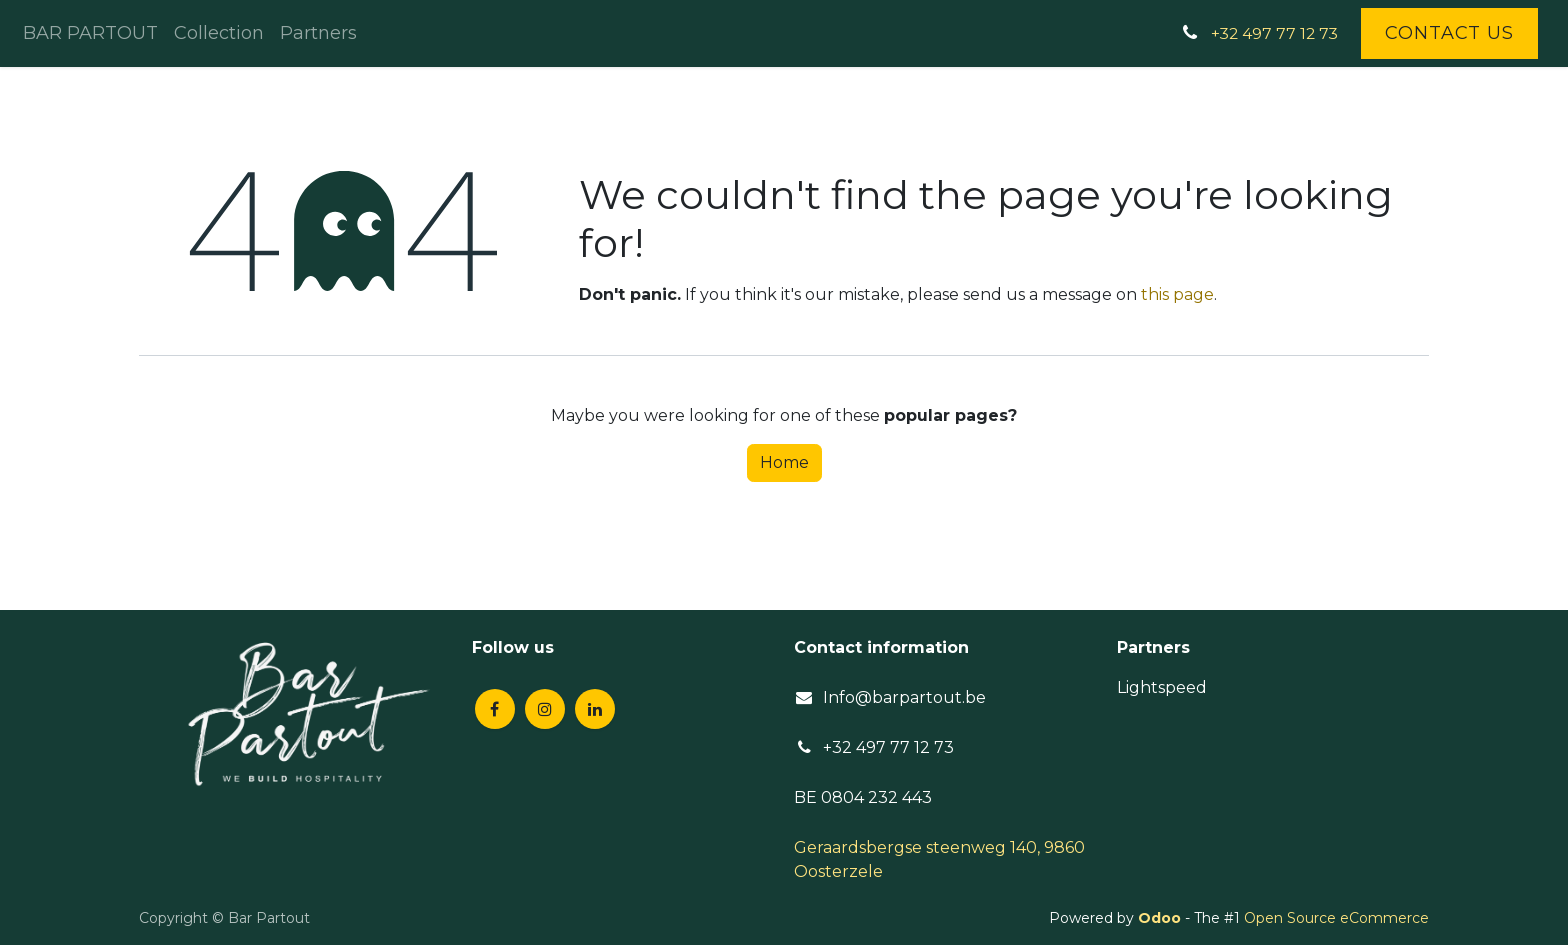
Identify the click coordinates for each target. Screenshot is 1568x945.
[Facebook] (495, 709)
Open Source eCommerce (1336, 918)
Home (784, 462)
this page (1177, 294)
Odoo (1161, 918)
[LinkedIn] (595, 709)
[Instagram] (545, 709)
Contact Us (1449, 33)
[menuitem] (90, 33)
